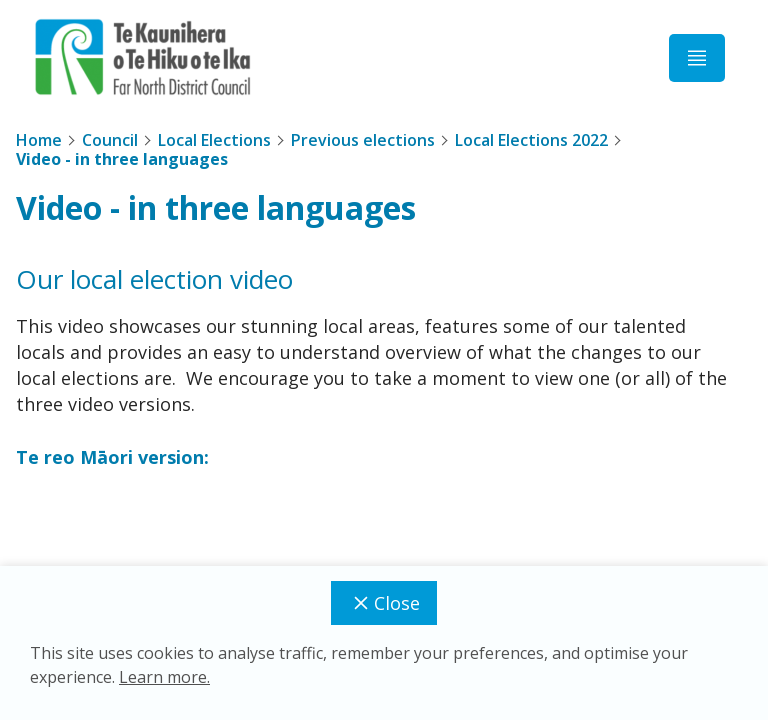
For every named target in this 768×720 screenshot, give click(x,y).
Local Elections (214, 140)
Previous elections (363, 140)
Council (110, 140)
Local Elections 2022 (531, 140)
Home (39, 140)
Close (384, 603)
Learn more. (164, 677)
